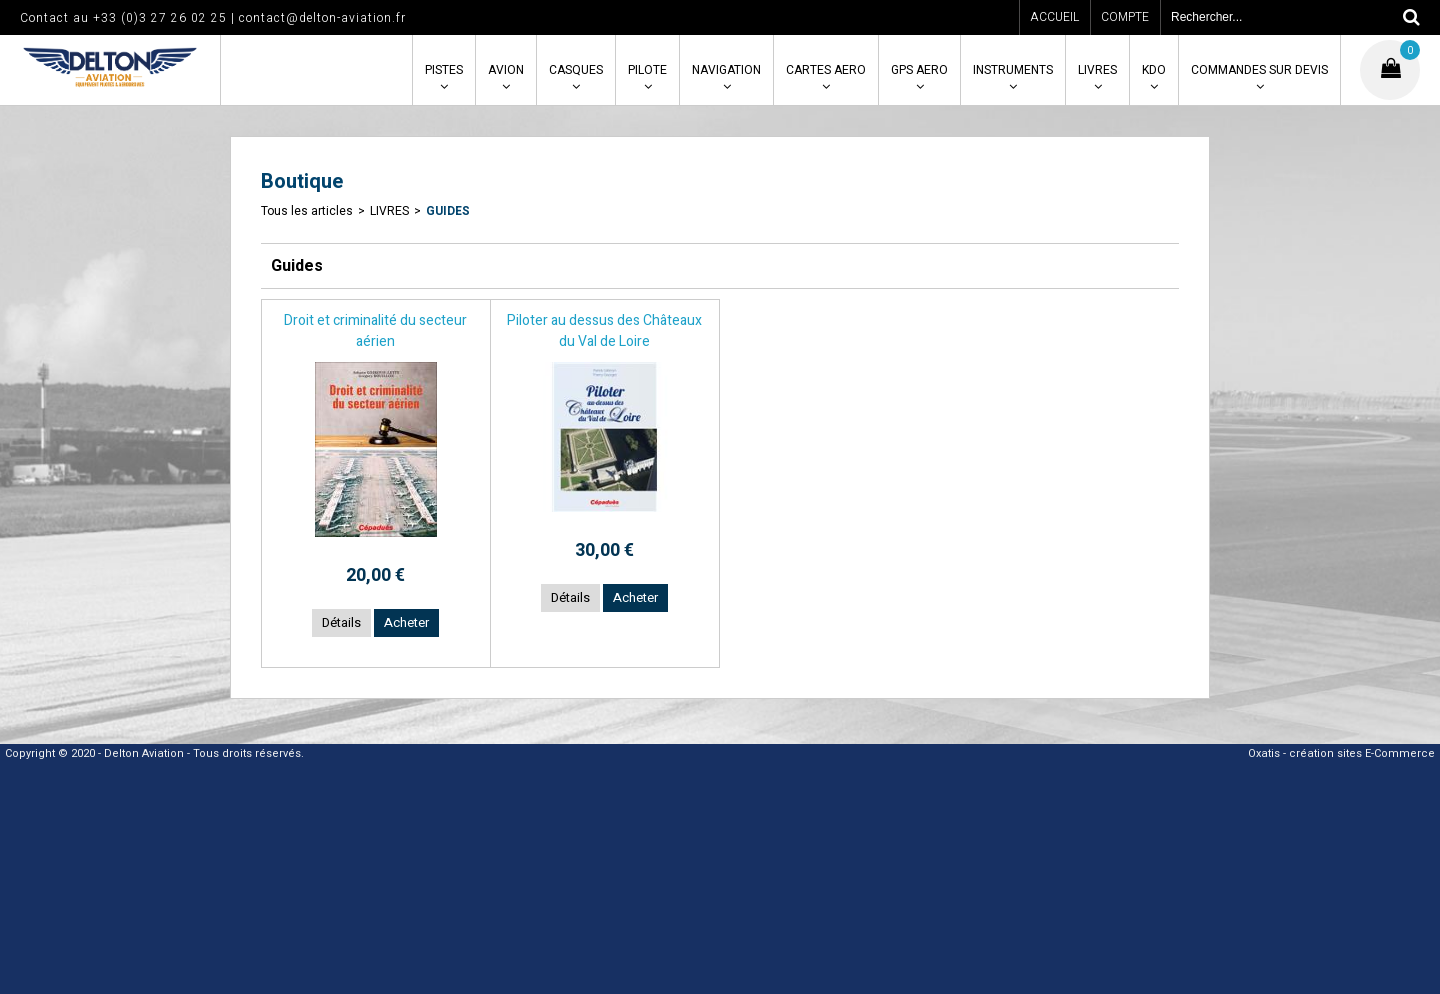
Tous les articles (307, 211)
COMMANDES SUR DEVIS (1259, 70)
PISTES (444, 70)
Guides (448, 211)
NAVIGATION (726, 70)
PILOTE (647, 70)
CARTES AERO (826, 70)
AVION (506, 70)
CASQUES (576, 70)
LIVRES (1097, 70)
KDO (1154, 70)
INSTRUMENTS (1013, 70)
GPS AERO (919, 70)
